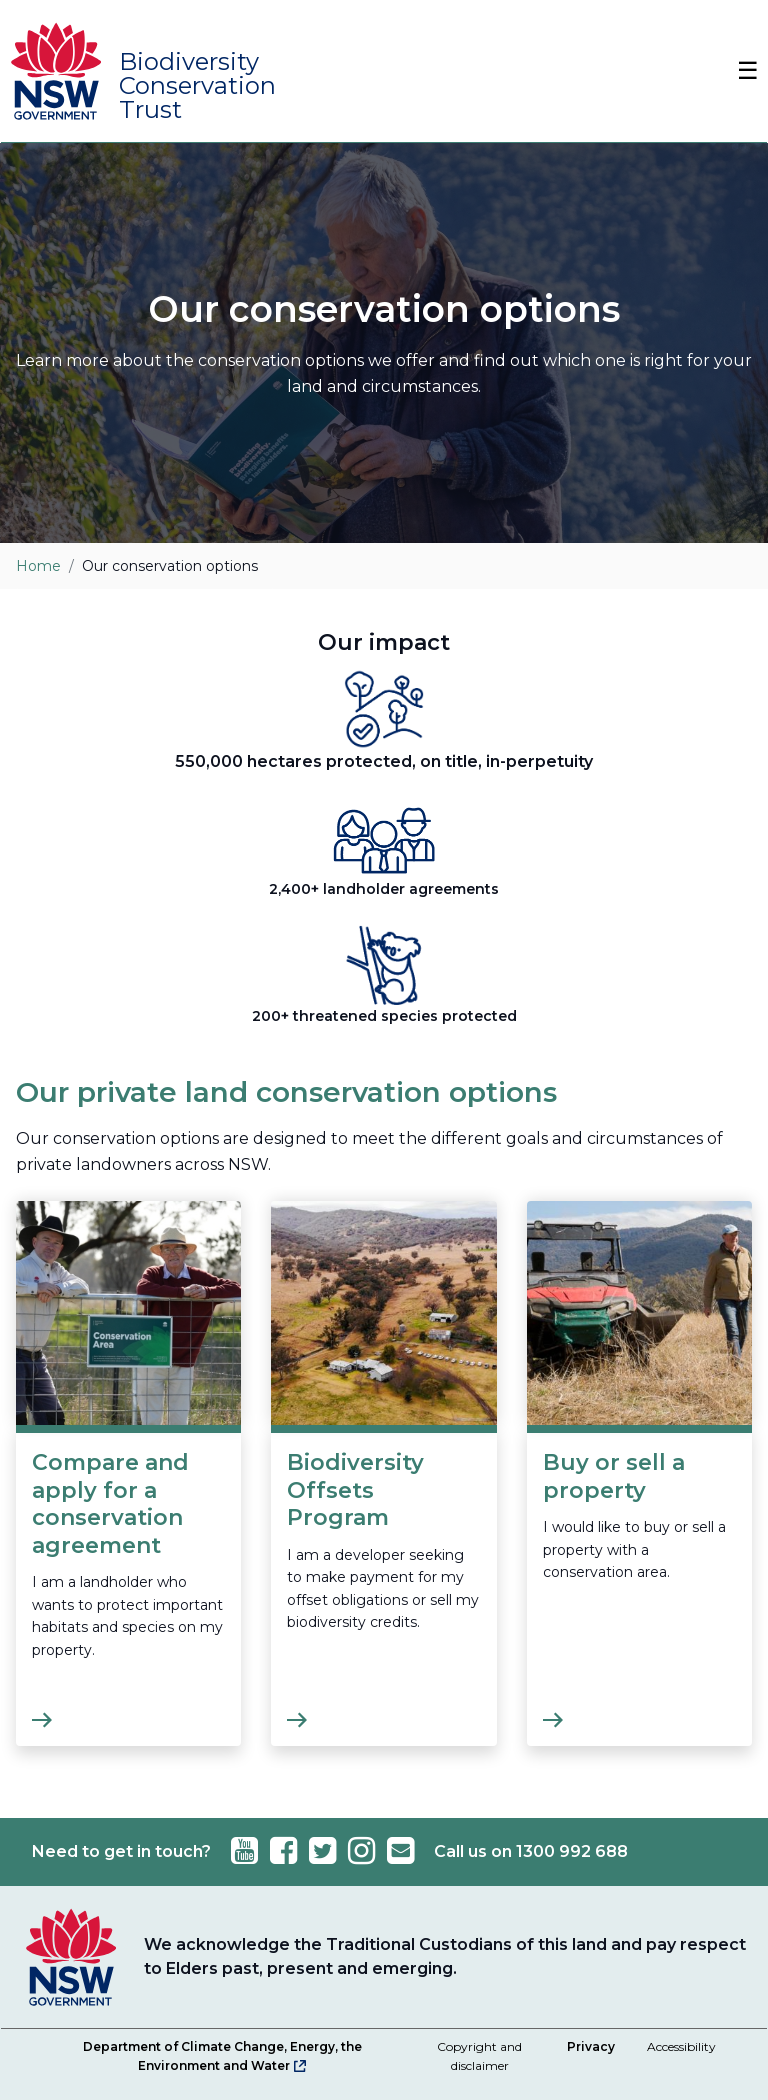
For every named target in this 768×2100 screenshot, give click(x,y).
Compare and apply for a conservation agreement (110, 1504)
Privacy (591, 2046)
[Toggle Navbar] (738, 71)
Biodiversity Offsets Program (355, 1490)
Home (38, 566)
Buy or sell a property (614, 1476)
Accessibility (681, 2046)
